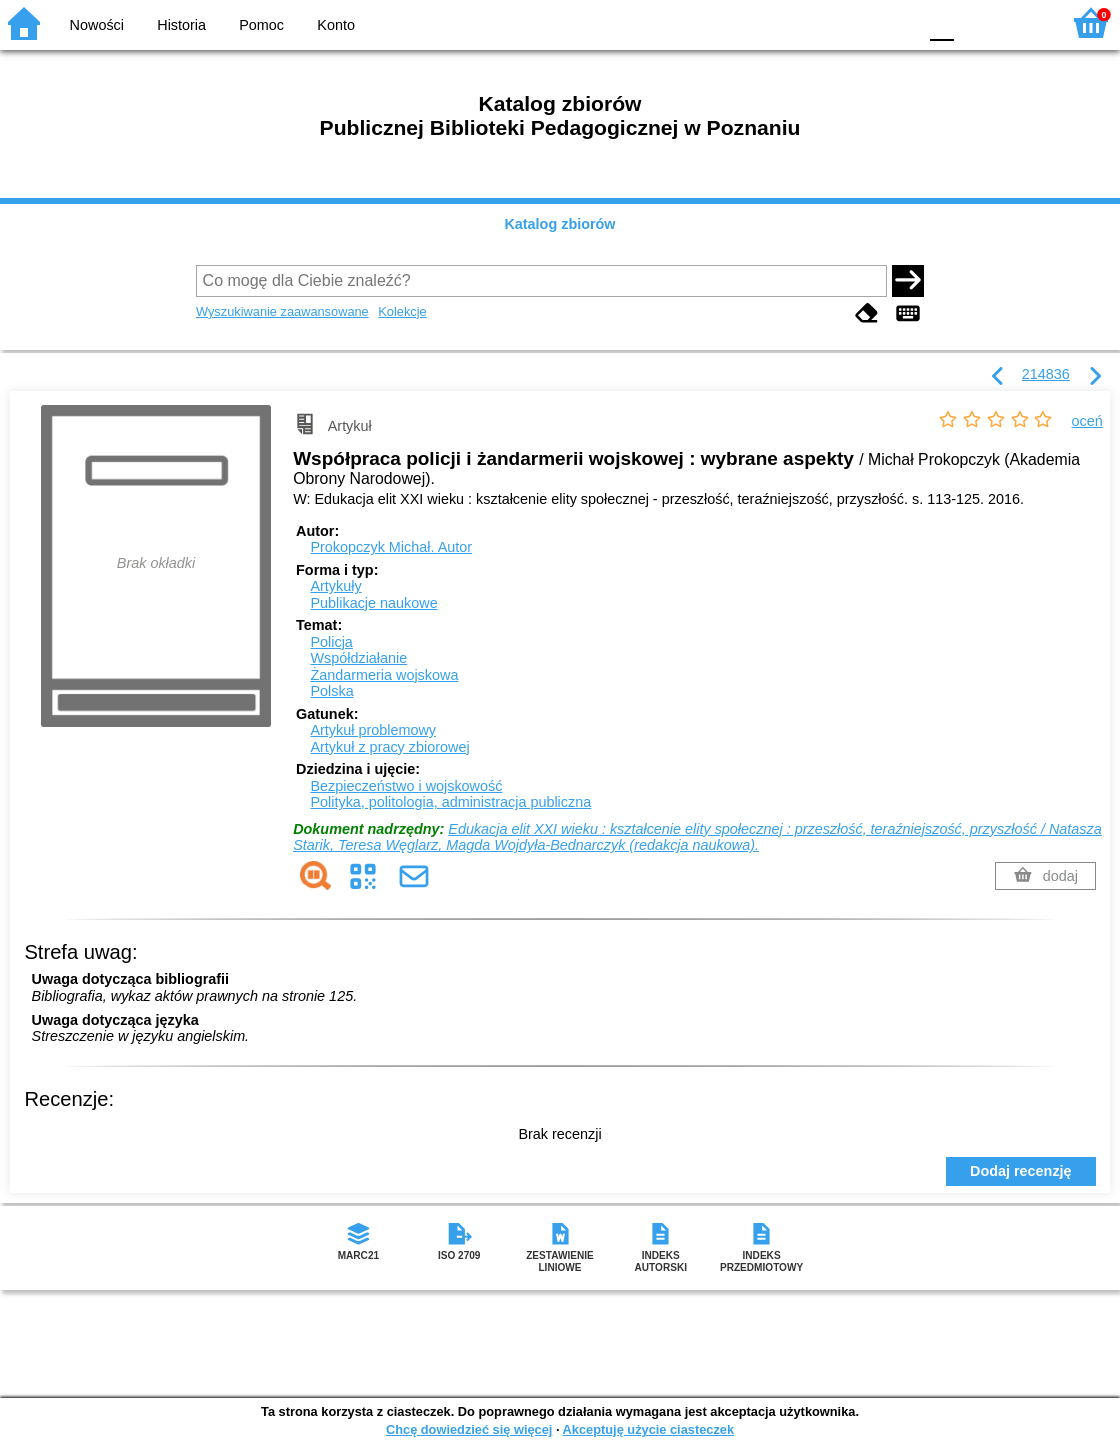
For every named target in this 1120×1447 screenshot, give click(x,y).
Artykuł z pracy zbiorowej (389, 747)
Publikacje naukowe (373, 603)
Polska (331, 691)
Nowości (97, 25)
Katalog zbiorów (559, 224)
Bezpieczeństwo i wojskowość (406, 786)
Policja (331, 642)
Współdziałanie (358, 658)
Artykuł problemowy (373, 730)
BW (815, 22)
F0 (941, 22)
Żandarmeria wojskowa (384, 675)
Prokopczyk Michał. (391, 547)
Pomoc (261, 25)
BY (895, 22)
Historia (181, 25)
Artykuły (335, 586)
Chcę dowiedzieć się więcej (469, 1429)
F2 (1022, 22)
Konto (336, 25)
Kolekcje (402, 311)
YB (854, 22)
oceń (1087, 421)
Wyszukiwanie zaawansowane (282, 311)
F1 (976, 22)
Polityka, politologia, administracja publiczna (450, 802)
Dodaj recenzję (1021, 1171)
